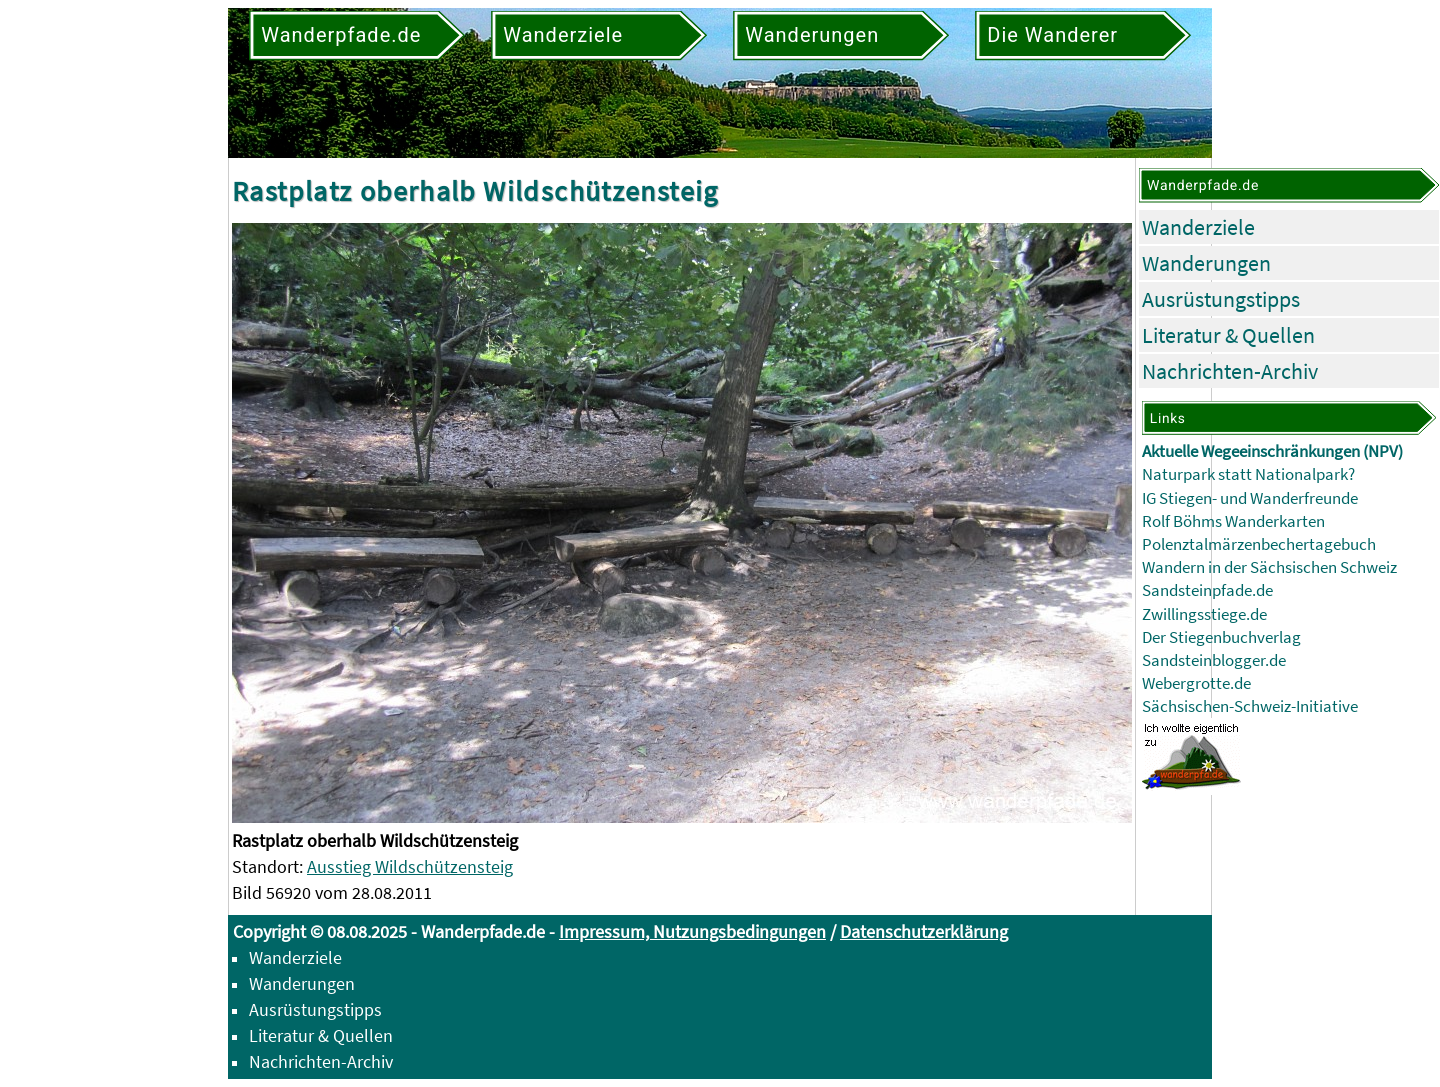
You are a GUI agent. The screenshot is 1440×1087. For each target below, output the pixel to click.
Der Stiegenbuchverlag (1221, 637)
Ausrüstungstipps (1221, 299)
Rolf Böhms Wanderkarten (1233, 521)
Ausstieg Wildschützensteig (410, 866)
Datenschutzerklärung (924, 931)
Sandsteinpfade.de (1207, 590)
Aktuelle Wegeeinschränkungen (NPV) (1272, 451)
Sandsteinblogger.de (1214, 660)
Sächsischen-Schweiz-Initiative (1250, 706)
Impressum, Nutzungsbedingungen (692, 931)
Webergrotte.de (1196, 683)
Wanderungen (1206, 263)
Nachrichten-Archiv (1230, 371)
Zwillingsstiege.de (1204, 614)
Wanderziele (1198, 227)
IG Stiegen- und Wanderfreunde (1250, 498)
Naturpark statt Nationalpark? (1248, 474)
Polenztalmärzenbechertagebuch (1259, 544)
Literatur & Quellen (1228, 335)
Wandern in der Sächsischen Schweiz (1269, 567)
